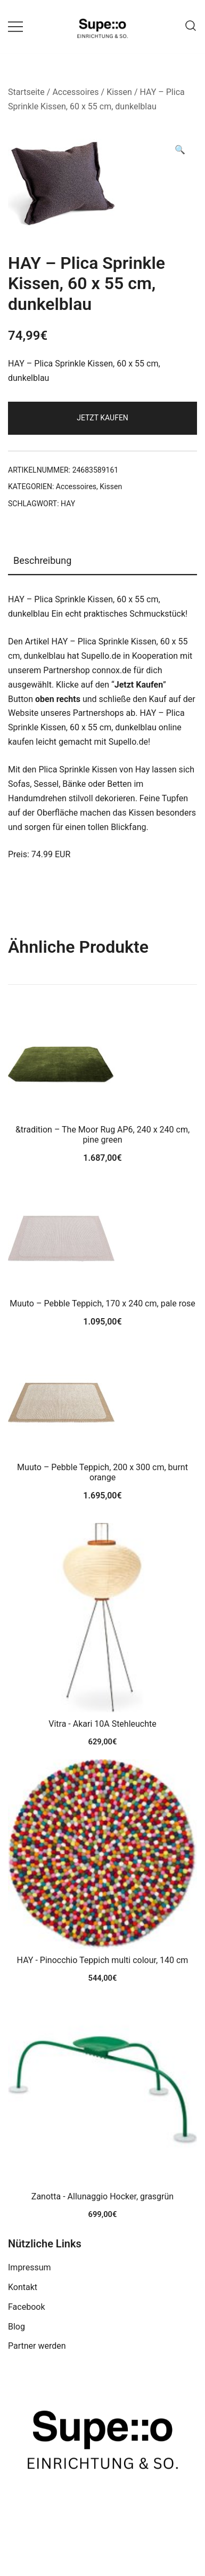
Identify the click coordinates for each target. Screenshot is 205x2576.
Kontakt (22, 2287)
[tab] (102, 561)
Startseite (26, 92)
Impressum (29, 2267)
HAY (68, 503)
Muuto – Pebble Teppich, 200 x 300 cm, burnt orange (102, 1472)
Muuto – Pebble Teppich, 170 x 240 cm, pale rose (102, 1303)
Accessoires (75, 92)
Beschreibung (42, 560)
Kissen (119, 92)
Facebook (26, 2307)
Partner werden (37, 2346)
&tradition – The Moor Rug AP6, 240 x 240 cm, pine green (102, 1134)
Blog (16, 2327)
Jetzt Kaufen (102, 417)
